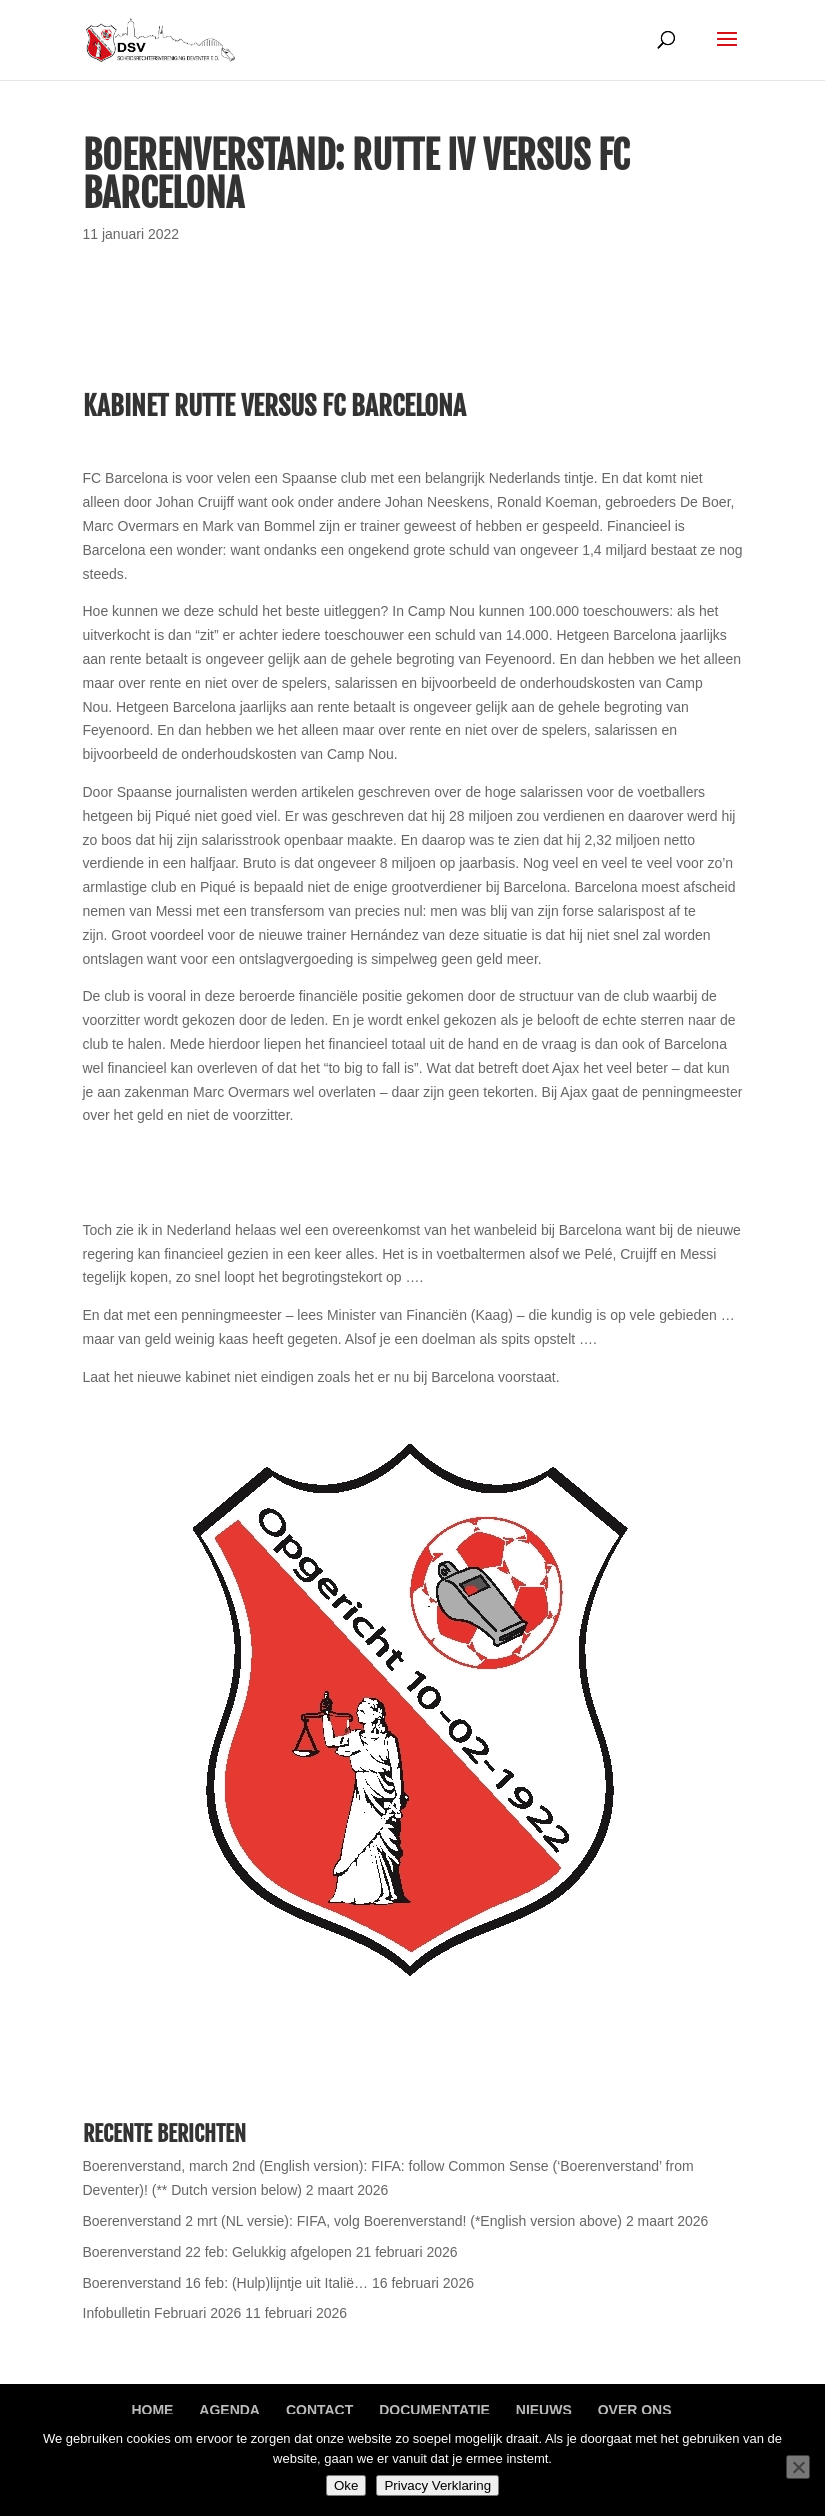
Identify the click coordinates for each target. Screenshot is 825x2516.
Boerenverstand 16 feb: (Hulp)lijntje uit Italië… (226, 2283)
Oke (346, 2485)
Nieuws (544, 2410)
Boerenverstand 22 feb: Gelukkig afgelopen (217, 2252)
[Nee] (798, 2467)
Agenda (229, 2410)
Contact (319, 2410)
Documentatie (434, 2410)
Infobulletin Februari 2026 (162, 2313)
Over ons (635, 2410)
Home (152, 2410)
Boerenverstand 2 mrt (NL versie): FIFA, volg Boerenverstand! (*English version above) (353, 2221)
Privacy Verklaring (437, 2485)
